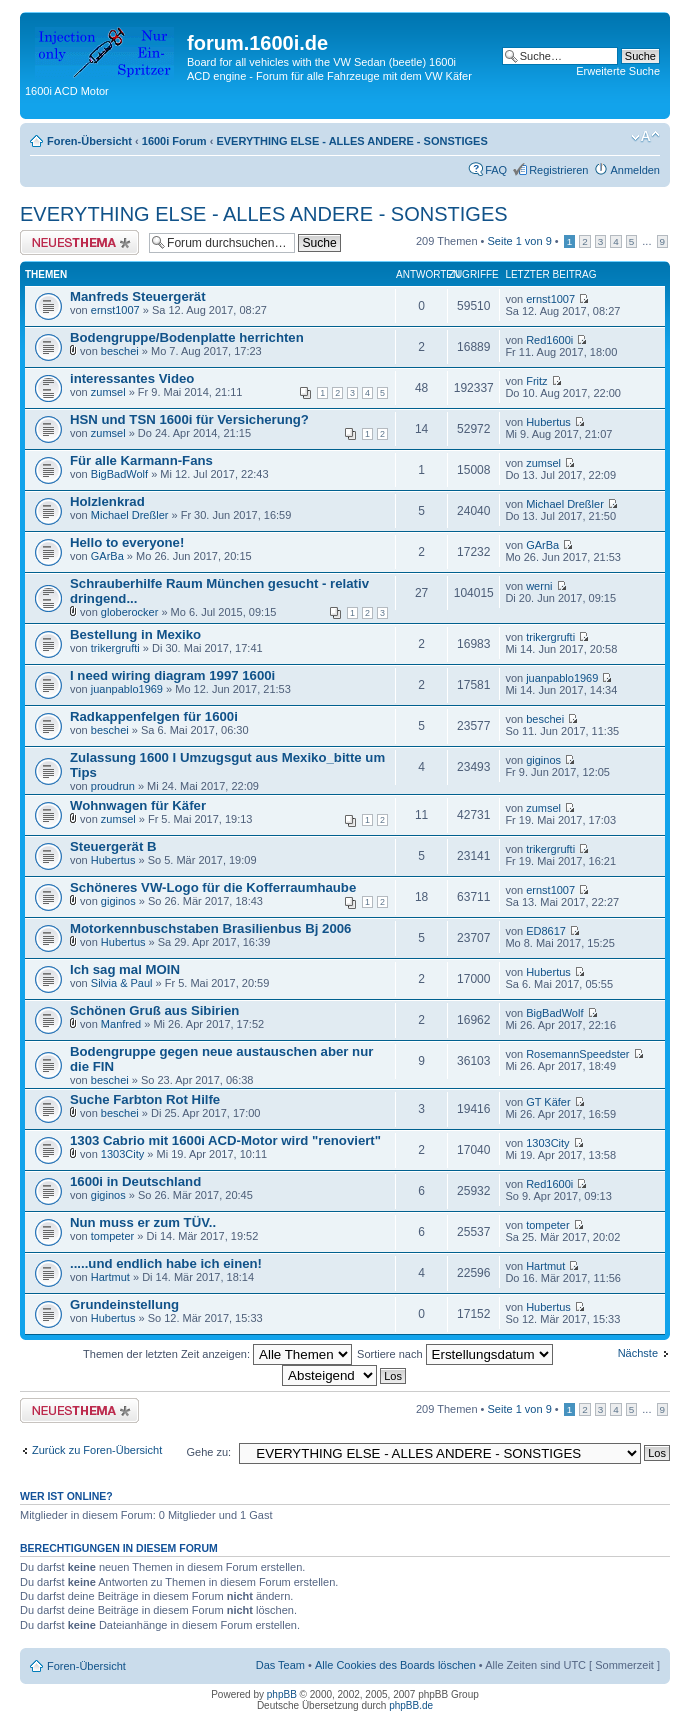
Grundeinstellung (124, 1304)
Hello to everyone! (127, 542)
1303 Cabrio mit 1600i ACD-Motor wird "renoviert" (225, 1140)
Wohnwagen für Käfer (138, 805)
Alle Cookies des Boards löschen (395, 1665)
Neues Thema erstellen (79, 242)
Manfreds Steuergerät (138, 296)
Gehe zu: (208, 1452)
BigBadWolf (119, 474)
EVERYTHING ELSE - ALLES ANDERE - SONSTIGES (351, 141)
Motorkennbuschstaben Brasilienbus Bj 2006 (210, 928)
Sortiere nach (454, 1354)
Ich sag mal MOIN (125, 969)
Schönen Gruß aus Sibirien (154, 1010)
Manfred (121, 1024)
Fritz (536, 381)
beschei (120, 351)
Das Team (280, 1665)
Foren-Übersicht (89, 141)
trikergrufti (115, 648)
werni (539, 586)
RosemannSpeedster (577, 1054)
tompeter (112, 1236)
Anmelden (635, 170)
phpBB (282, 1694)
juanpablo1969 (127, 689)
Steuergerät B (113, 846)
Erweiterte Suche (618, 71)
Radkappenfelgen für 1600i (154, 716)
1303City (122, 1154)
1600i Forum (174, 141)
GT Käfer (548, 1102)
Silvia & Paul (122, 983)
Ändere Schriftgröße (645, 137)
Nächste (638, 1353)
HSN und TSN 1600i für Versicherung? (189, 419)
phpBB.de (411, 1705)
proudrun (113, 786)
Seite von (520, 241)
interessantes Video (132, 378)
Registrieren (558, 170)
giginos (543, 760)
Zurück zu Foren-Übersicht (97, 1450)
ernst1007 (115, 310)
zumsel (108, 392)
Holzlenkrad (107, 501)
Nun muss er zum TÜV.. (143, 1222)
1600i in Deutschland (135, 1181)
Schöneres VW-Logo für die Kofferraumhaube (213, 887)
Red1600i (549, 340)
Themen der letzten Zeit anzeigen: (217, 1354)
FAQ (496, 170)
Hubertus (548, 422)
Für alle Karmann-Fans (141, 460)
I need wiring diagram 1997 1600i (172, 675)
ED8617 (546, 931)
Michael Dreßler (130, 515)
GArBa (107, 556)
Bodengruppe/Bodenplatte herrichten (187, 337)
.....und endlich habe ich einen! (166, 1263)
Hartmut (110, 1277)
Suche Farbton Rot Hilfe (145, 1099)
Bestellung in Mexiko (135, 634)
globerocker (129, 612)
